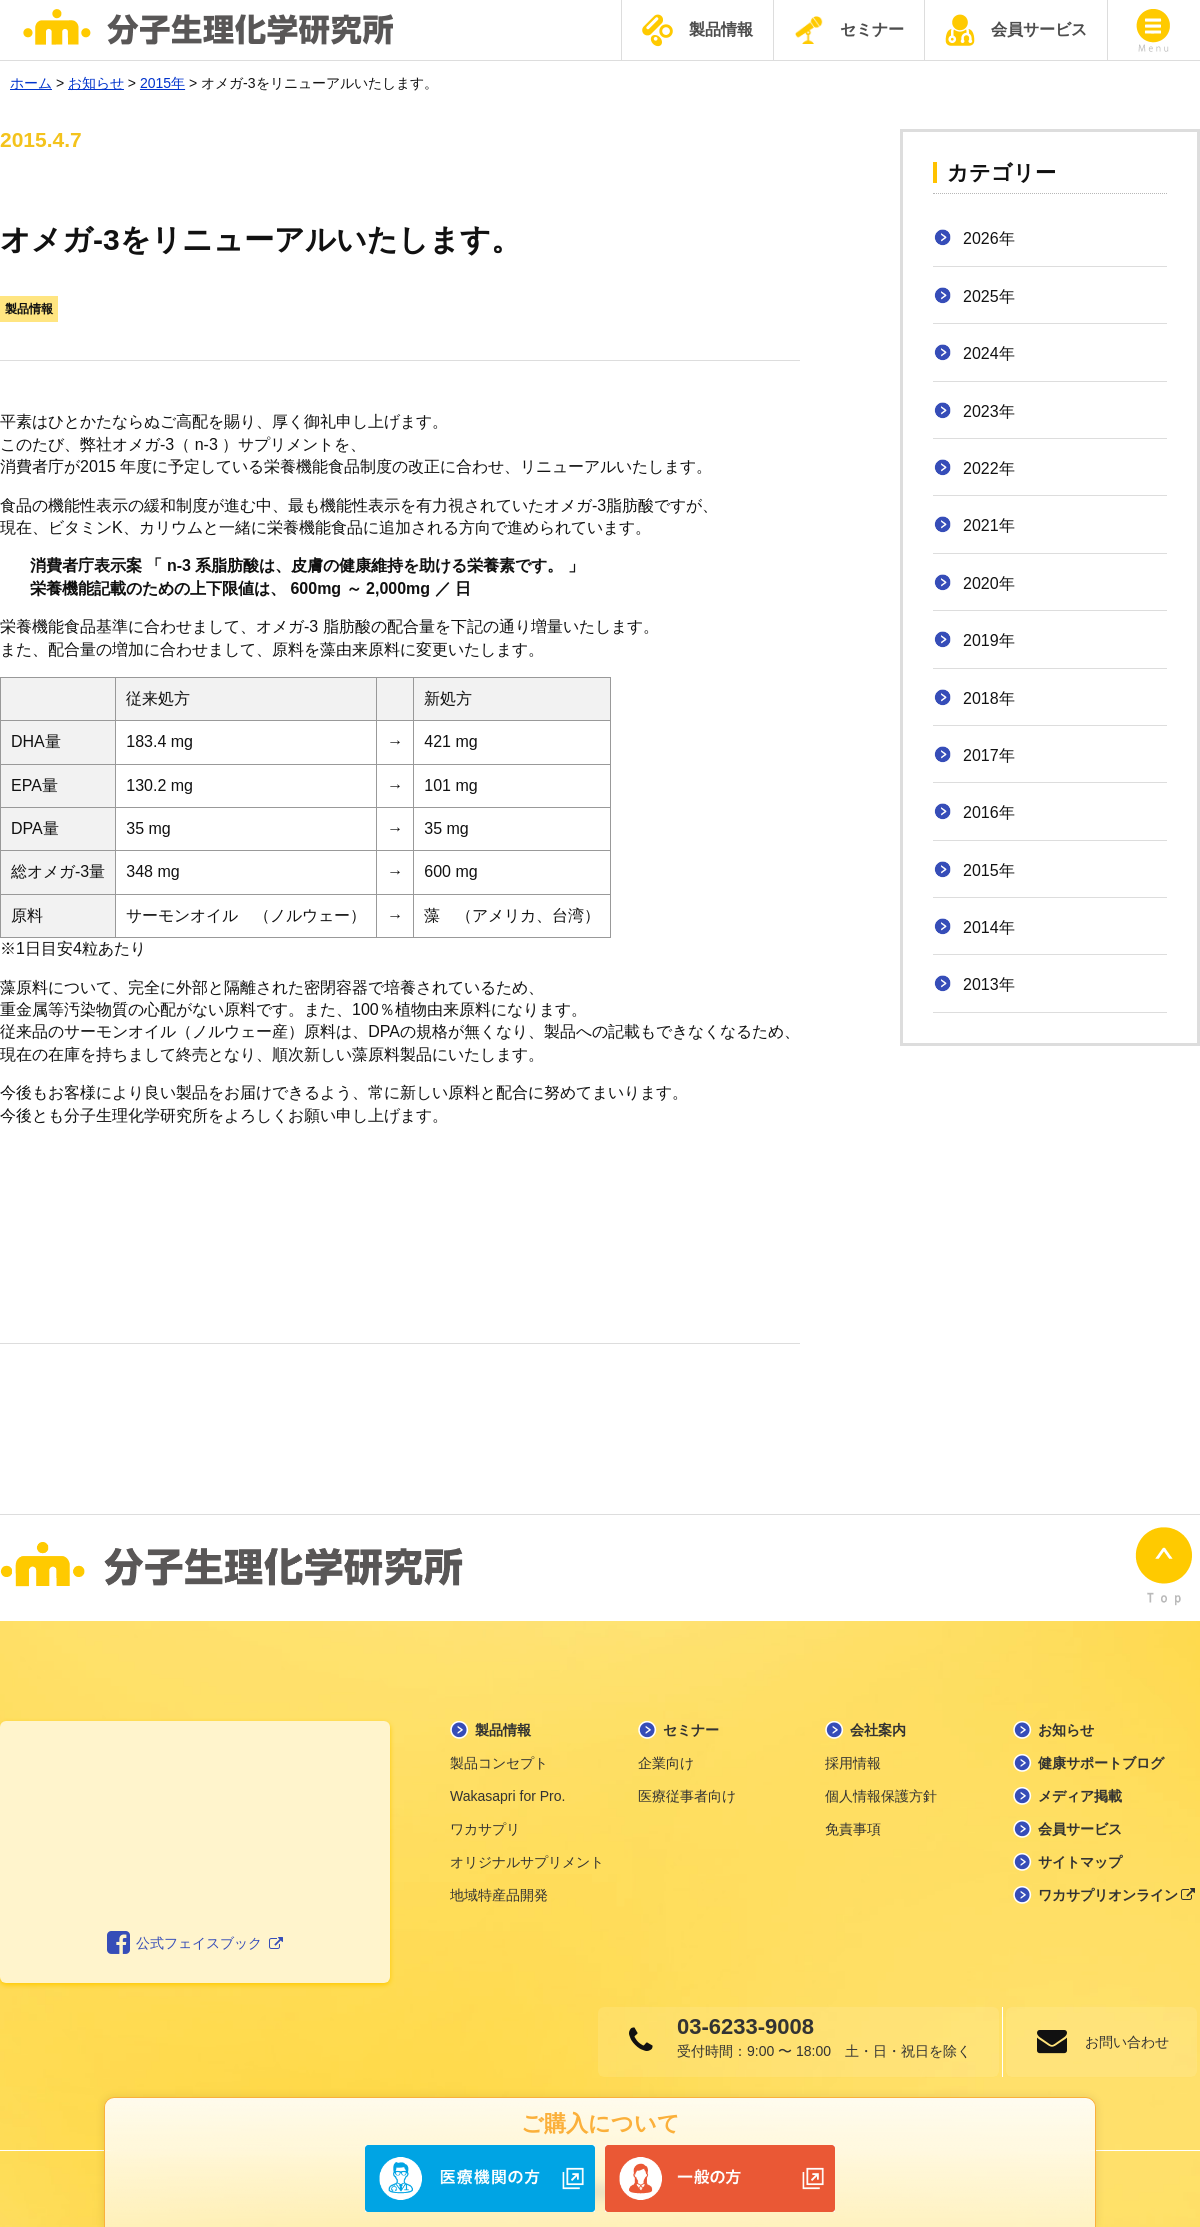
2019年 (989, 640)
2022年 (989, 468)
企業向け (666, 1757)
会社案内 (878, 1724)
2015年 (989, 870)
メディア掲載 (1080, 1790)
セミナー (849, 30)
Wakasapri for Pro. (507, 1790)
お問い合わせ (1125, 2036)
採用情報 (853, 1757)
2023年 (989, 411)
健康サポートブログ (1101, 1757)
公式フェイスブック (195, 1937)
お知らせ (1066, 1724)
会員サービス (1016, 30)
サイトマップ (1080, 1856)
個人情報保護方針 (881, 1790)
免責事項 (853, 1823)
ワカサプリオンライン (1117, 1889)
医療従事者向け (687, 1790)
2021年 (989, 525)
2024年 (989, 353)
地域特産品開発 (499, 1889)
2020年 (989, 583)
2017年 (989, 755)
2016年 (989, 812)
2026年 (989, 238)
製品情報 (697, 30)
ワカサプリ (485, 1823)
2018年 (989, 698)
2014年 (989, 927)
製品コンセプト (499, 1757)
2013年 (989, 984)
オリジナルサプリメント (527, 1856)
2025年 (989, 296)
